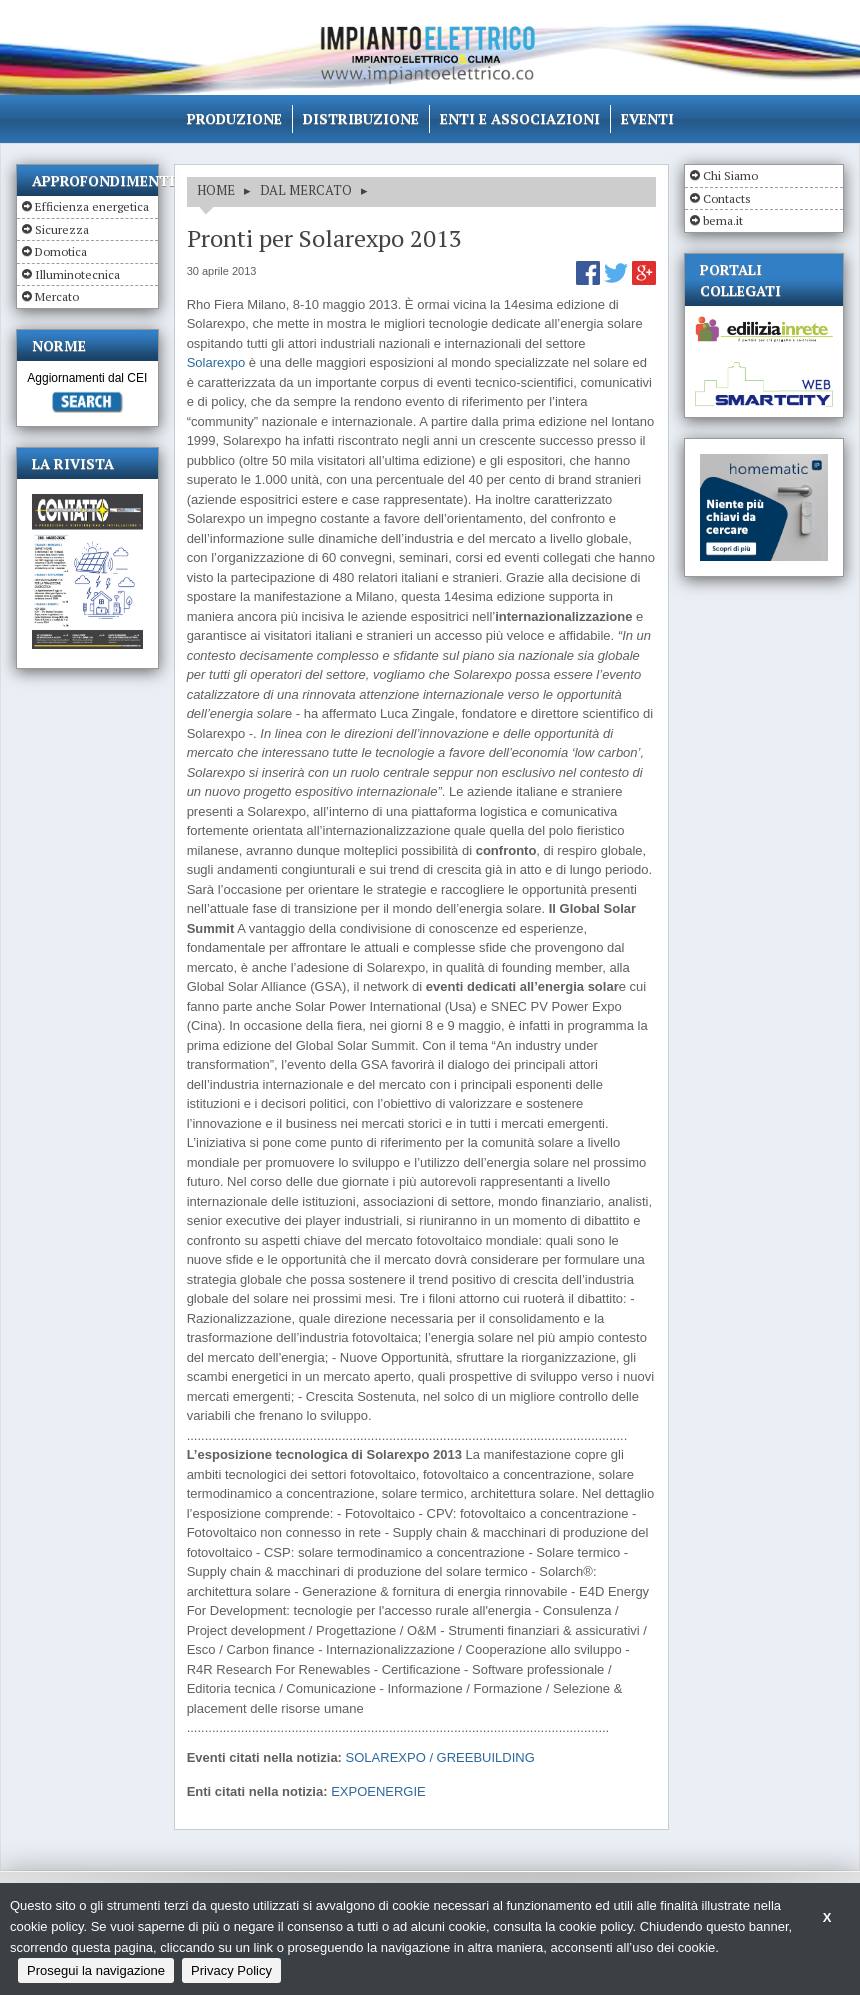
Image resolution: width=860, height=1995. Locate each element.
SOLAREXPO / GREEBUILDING (440, 1757)
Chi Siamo (730, 175)
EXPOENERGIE (378, 1791)
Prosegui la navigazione (96, 1970)
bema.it (723, 220)
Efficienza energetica (92, 206)
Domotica (61, 251)
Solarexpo (216, 362)
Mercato (57, 296)
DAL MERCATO (306, 190)
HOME (216, 190)
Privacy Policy (231, 1970)
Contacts (727, 198)
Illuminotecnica (77, 274)
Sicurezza (62, 229)
